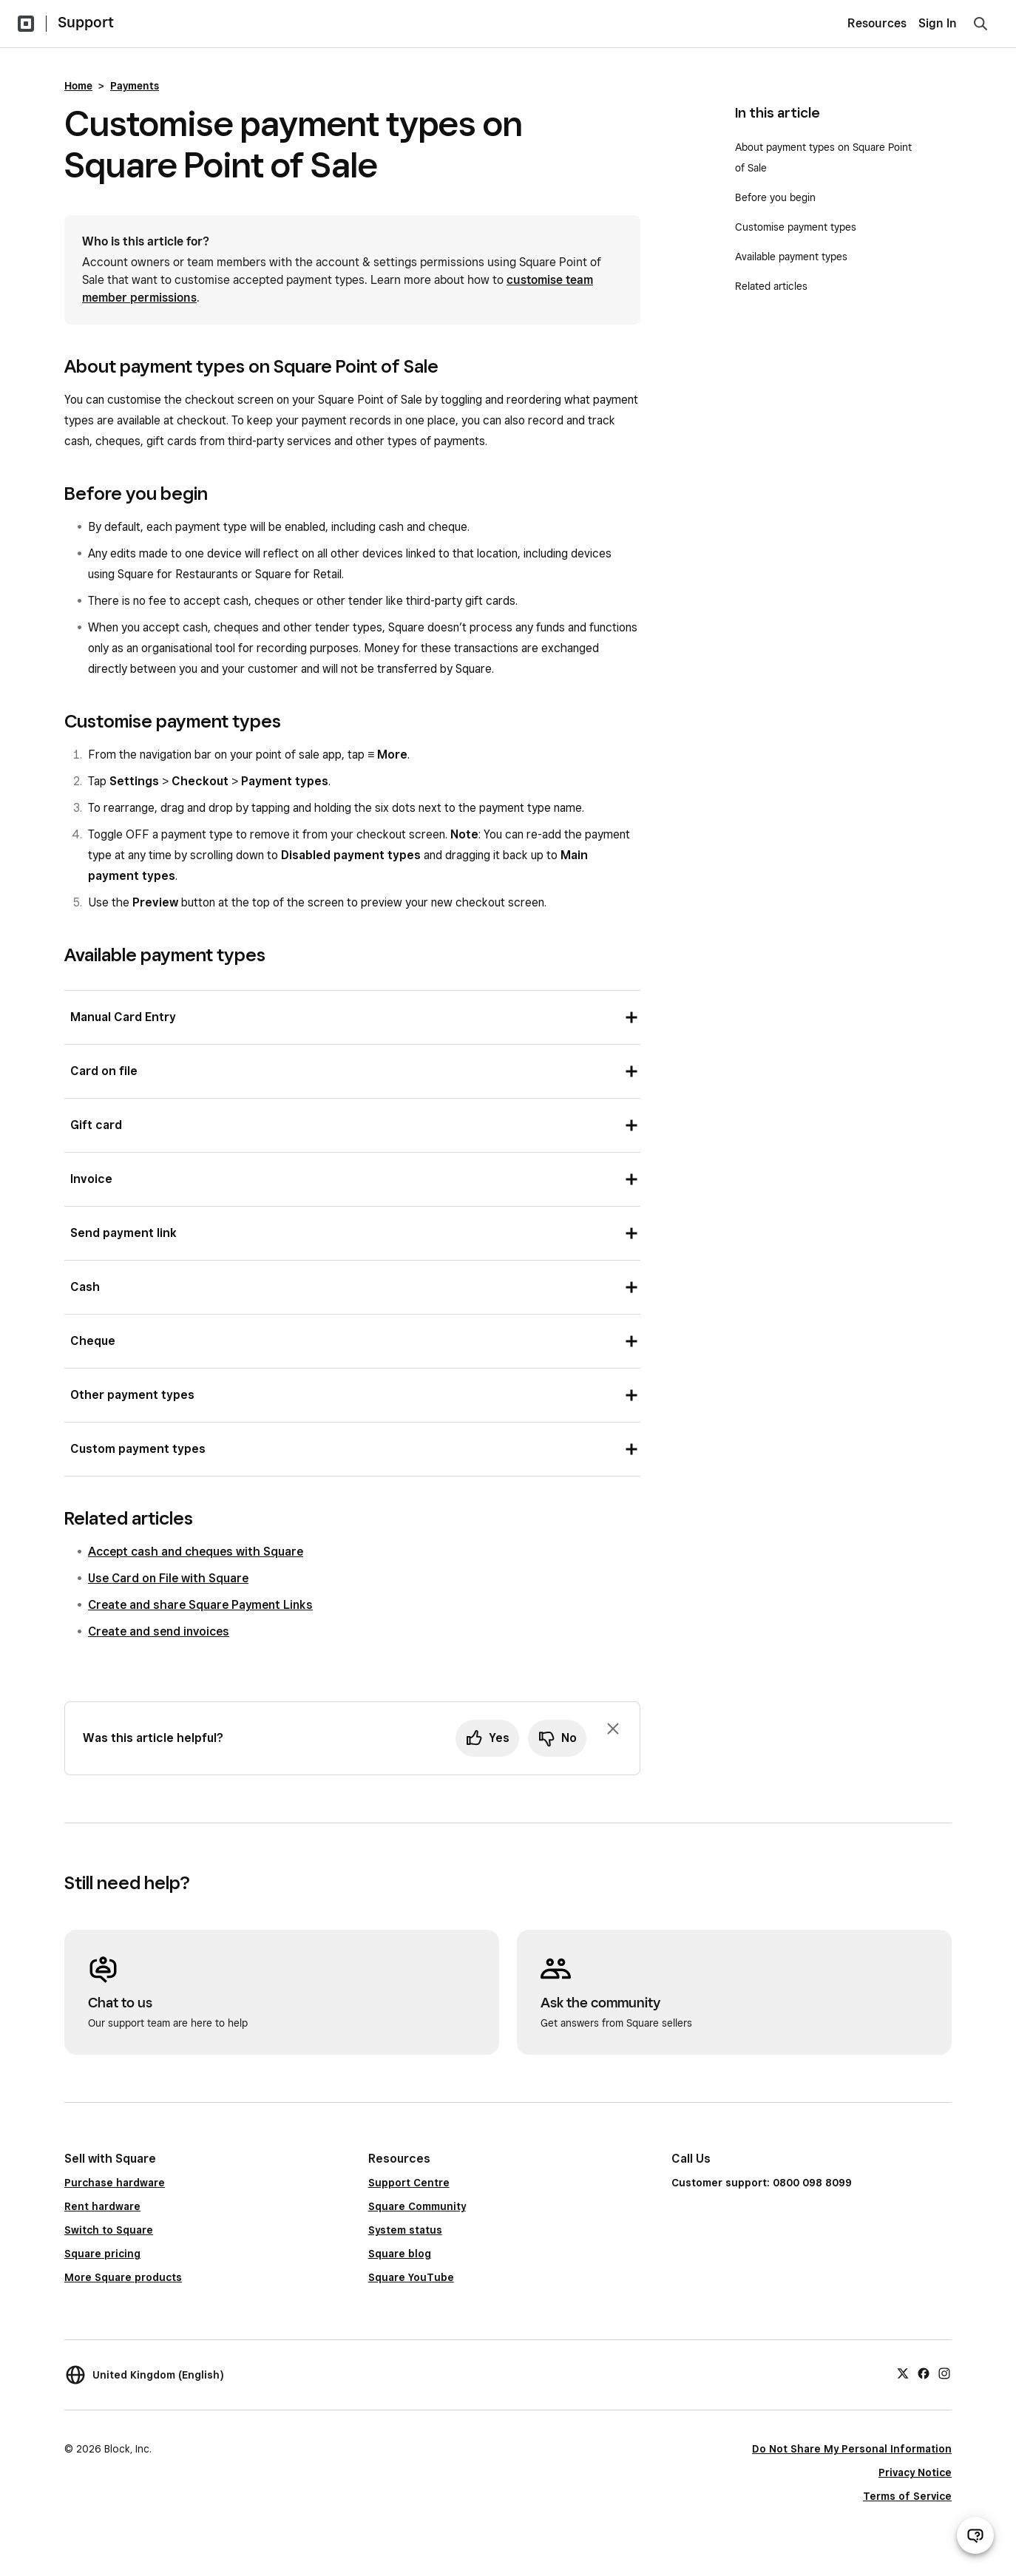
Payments (134, 86)
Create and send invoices (158, 1631)
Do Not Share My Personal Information (852, 2449)
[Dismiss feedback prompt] (613, 1729)
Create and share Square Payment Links (200, 1605)
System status (405, 2230)
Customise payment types (795, 227)
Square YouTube (411, 2277)
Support (86, 22)
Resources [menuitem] (877, 23)
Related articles (771, 286)
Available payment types (791, 256)
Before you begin (775, 197)
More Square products (123, 2277)
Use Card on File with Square (168, 1578)
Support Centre (409, 2183)
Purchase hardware (114, 2183)
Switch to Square (108, 2230)
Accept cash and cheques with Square (195, 1552)
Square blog (399, 2254)
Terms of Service (907, 2496)
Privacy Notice (915, 2472)
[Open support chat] (975, 2535)
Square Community (417, 2206)
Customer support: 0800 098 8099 (761, 2183)
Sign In (937, 23)
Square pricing (102, 2254)
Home (78, 86)
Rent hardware (102, 2206)
